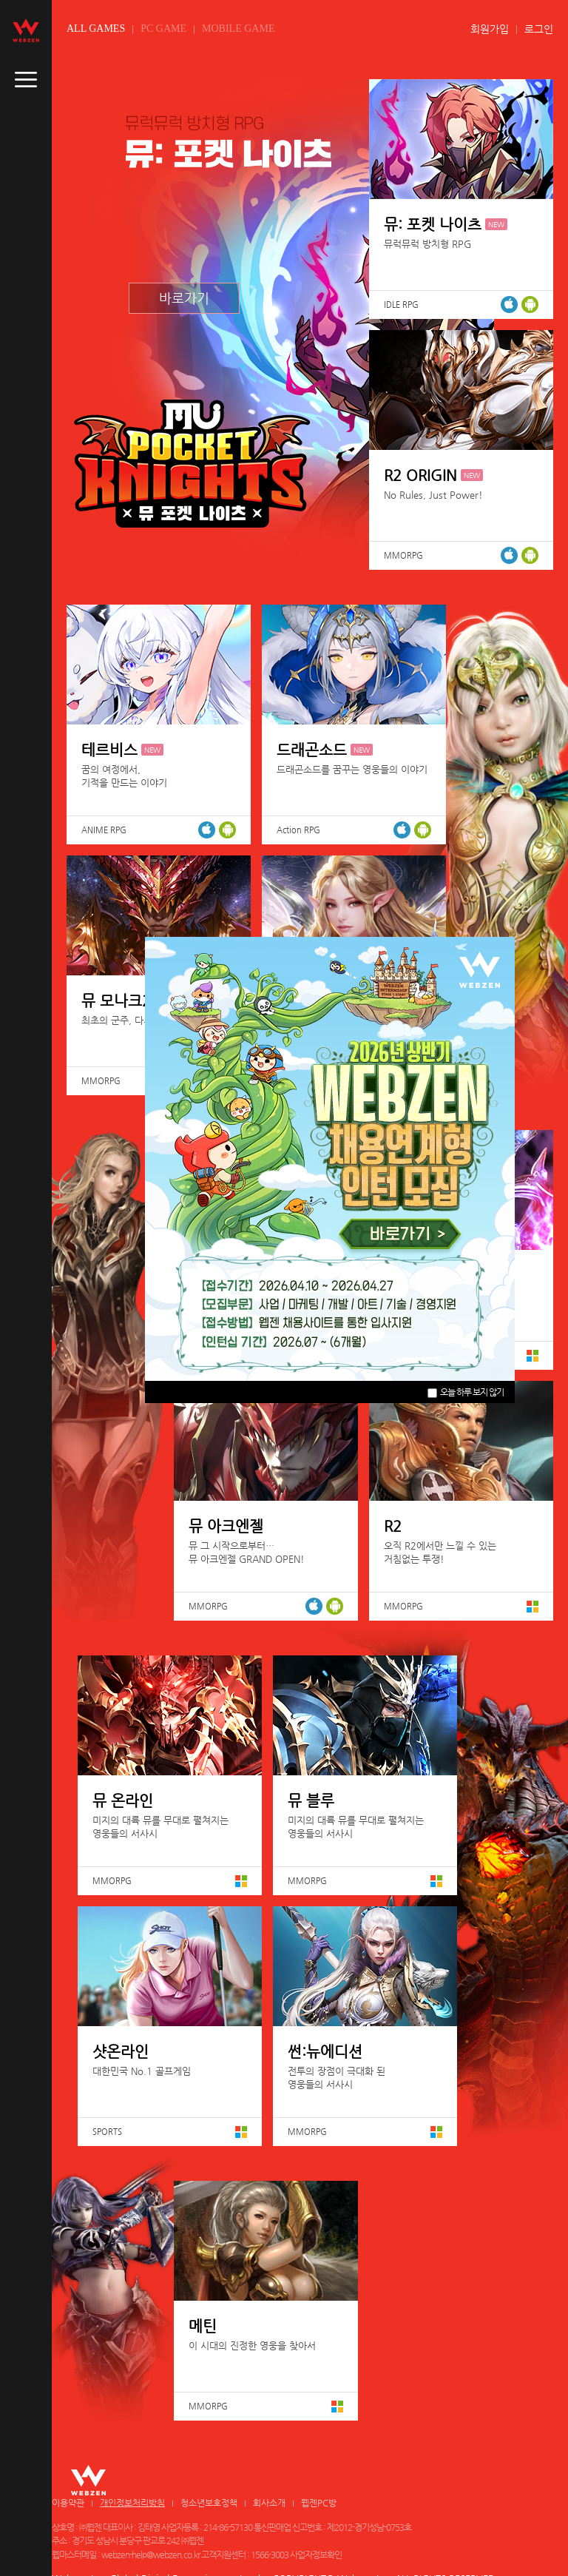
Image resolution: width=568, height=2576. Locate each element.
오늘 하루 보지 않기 (465, 1392)
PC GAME (163, 28)
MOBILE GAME (238, 28)
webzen (26, 30)
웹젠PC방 (319, 2503)
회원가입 (489, 29)
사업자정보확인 (316, 2554)
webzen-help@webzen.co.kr (150, 2554)
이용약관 (68, 2503)
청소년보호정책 (208, 2503)
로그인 (538, 29)
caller (26, 80)
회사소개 (269, 2503)
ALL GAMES (96, 28)
